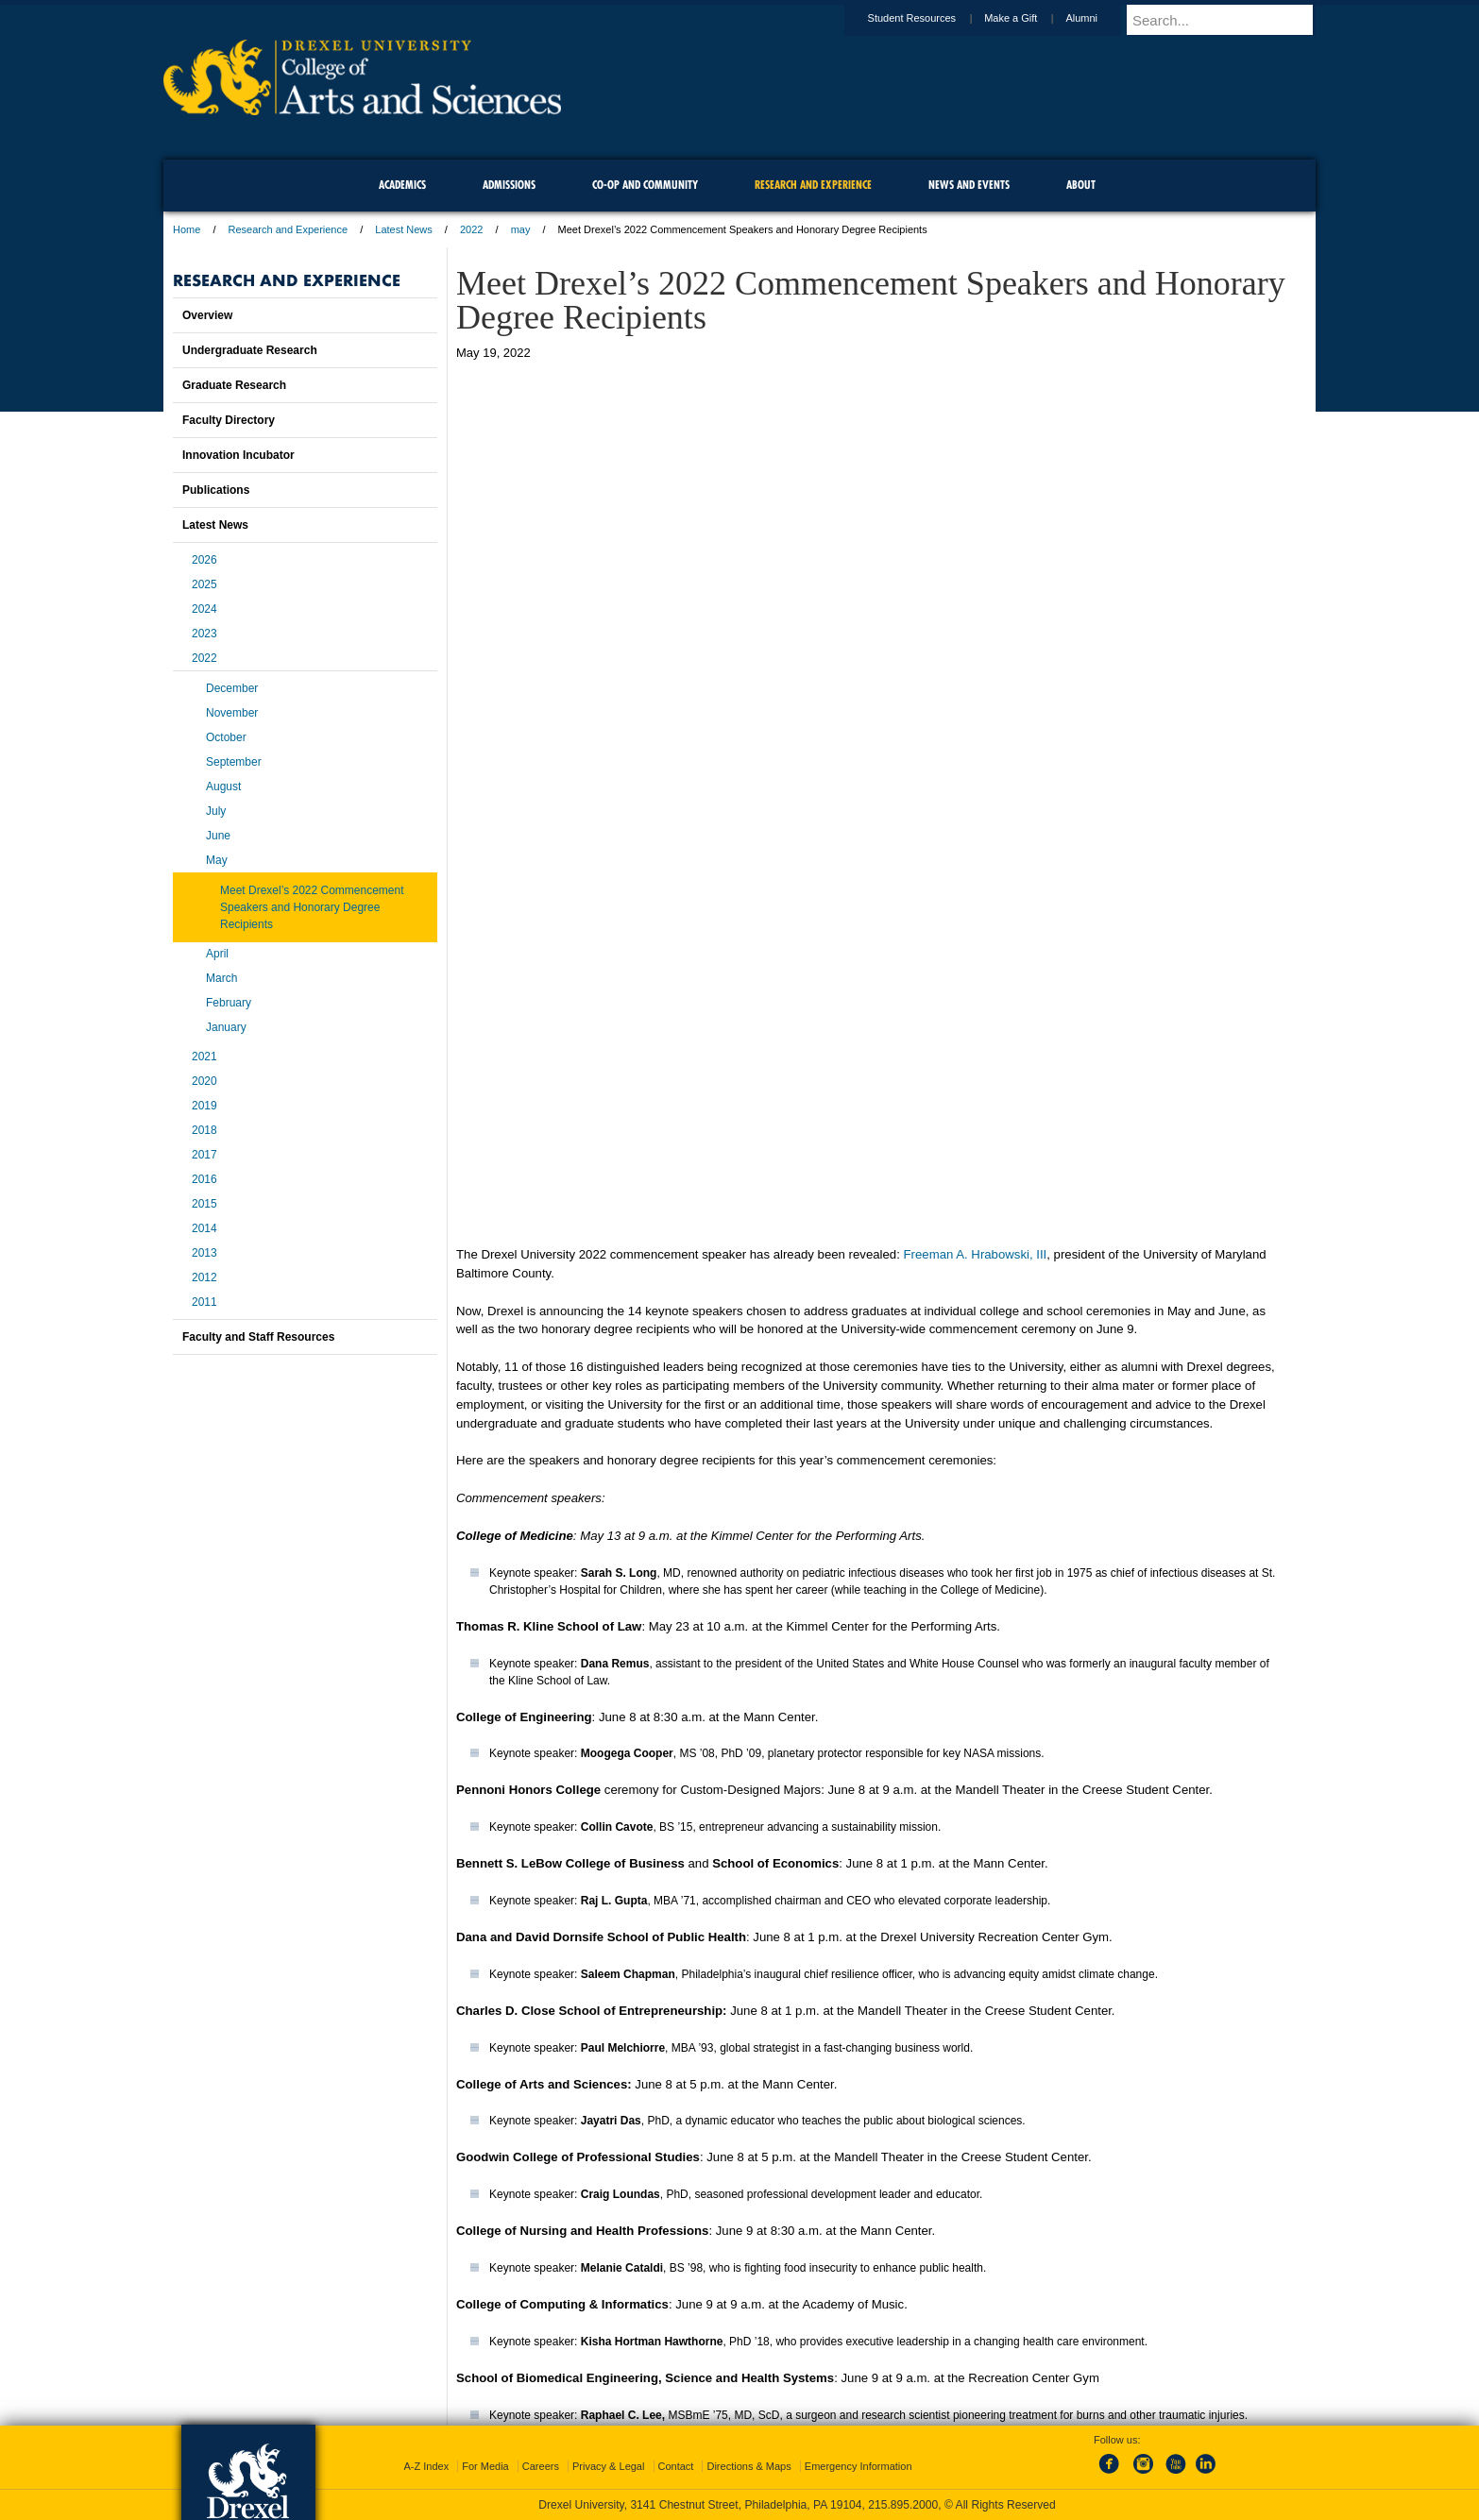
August (223, 786)
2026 (204, 560)
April (217, 953)
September (234, 762)
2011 (204, 1302)
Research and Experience (288, 229)
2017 (204, 1154)
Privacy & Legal (608, 2466)
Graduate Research (234, 385)
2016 (204, 1179)
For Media (485, 2466)
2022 (471, 229)
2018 (204, 1130)
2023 (204, 633)
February (228, 1002)
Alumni (1099, 18)
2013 (204, 1253)
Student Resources (930, 18)
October (226, 737)
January (226, 1027)
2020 (204, 1081)
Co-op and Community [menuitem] (645, 185)
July (216, 811)
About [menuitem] (1081, 185)
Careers (540, 2466)
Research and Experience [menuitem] (813, 185)
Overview (207, 315)
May (217, 860)
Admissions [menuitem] (509, 185)
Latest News (404, 229)
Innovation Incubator (238, 455)
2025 (204, 584)
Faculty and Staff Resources (258, 1337)
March (221, 978)
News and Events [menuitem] (969, 185)
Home (186, 229)
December (232, 688)
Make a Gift (1028, 18)
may (521, 229)
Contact (676, 2466)
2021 (204, 1056)
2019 (204, 1105)
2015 (204, 1203)
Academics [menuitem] (402, 185)
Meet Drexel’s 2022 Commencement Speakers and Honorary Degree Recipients (312, 907)
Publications (215, 490)
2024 (204, 609)
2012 (204, 1277)
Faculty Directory (228, 420)
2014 (204, 1228)
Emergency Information (858, 2466)
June (218, 835)
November (232, 712)
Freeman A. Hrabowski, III (975, 891)
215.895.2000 (903, 2505)
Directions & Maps (748, 2466)
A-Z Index (426, 2466)
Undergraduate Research (249, 350)
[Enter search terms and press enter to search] (1230, 20)
